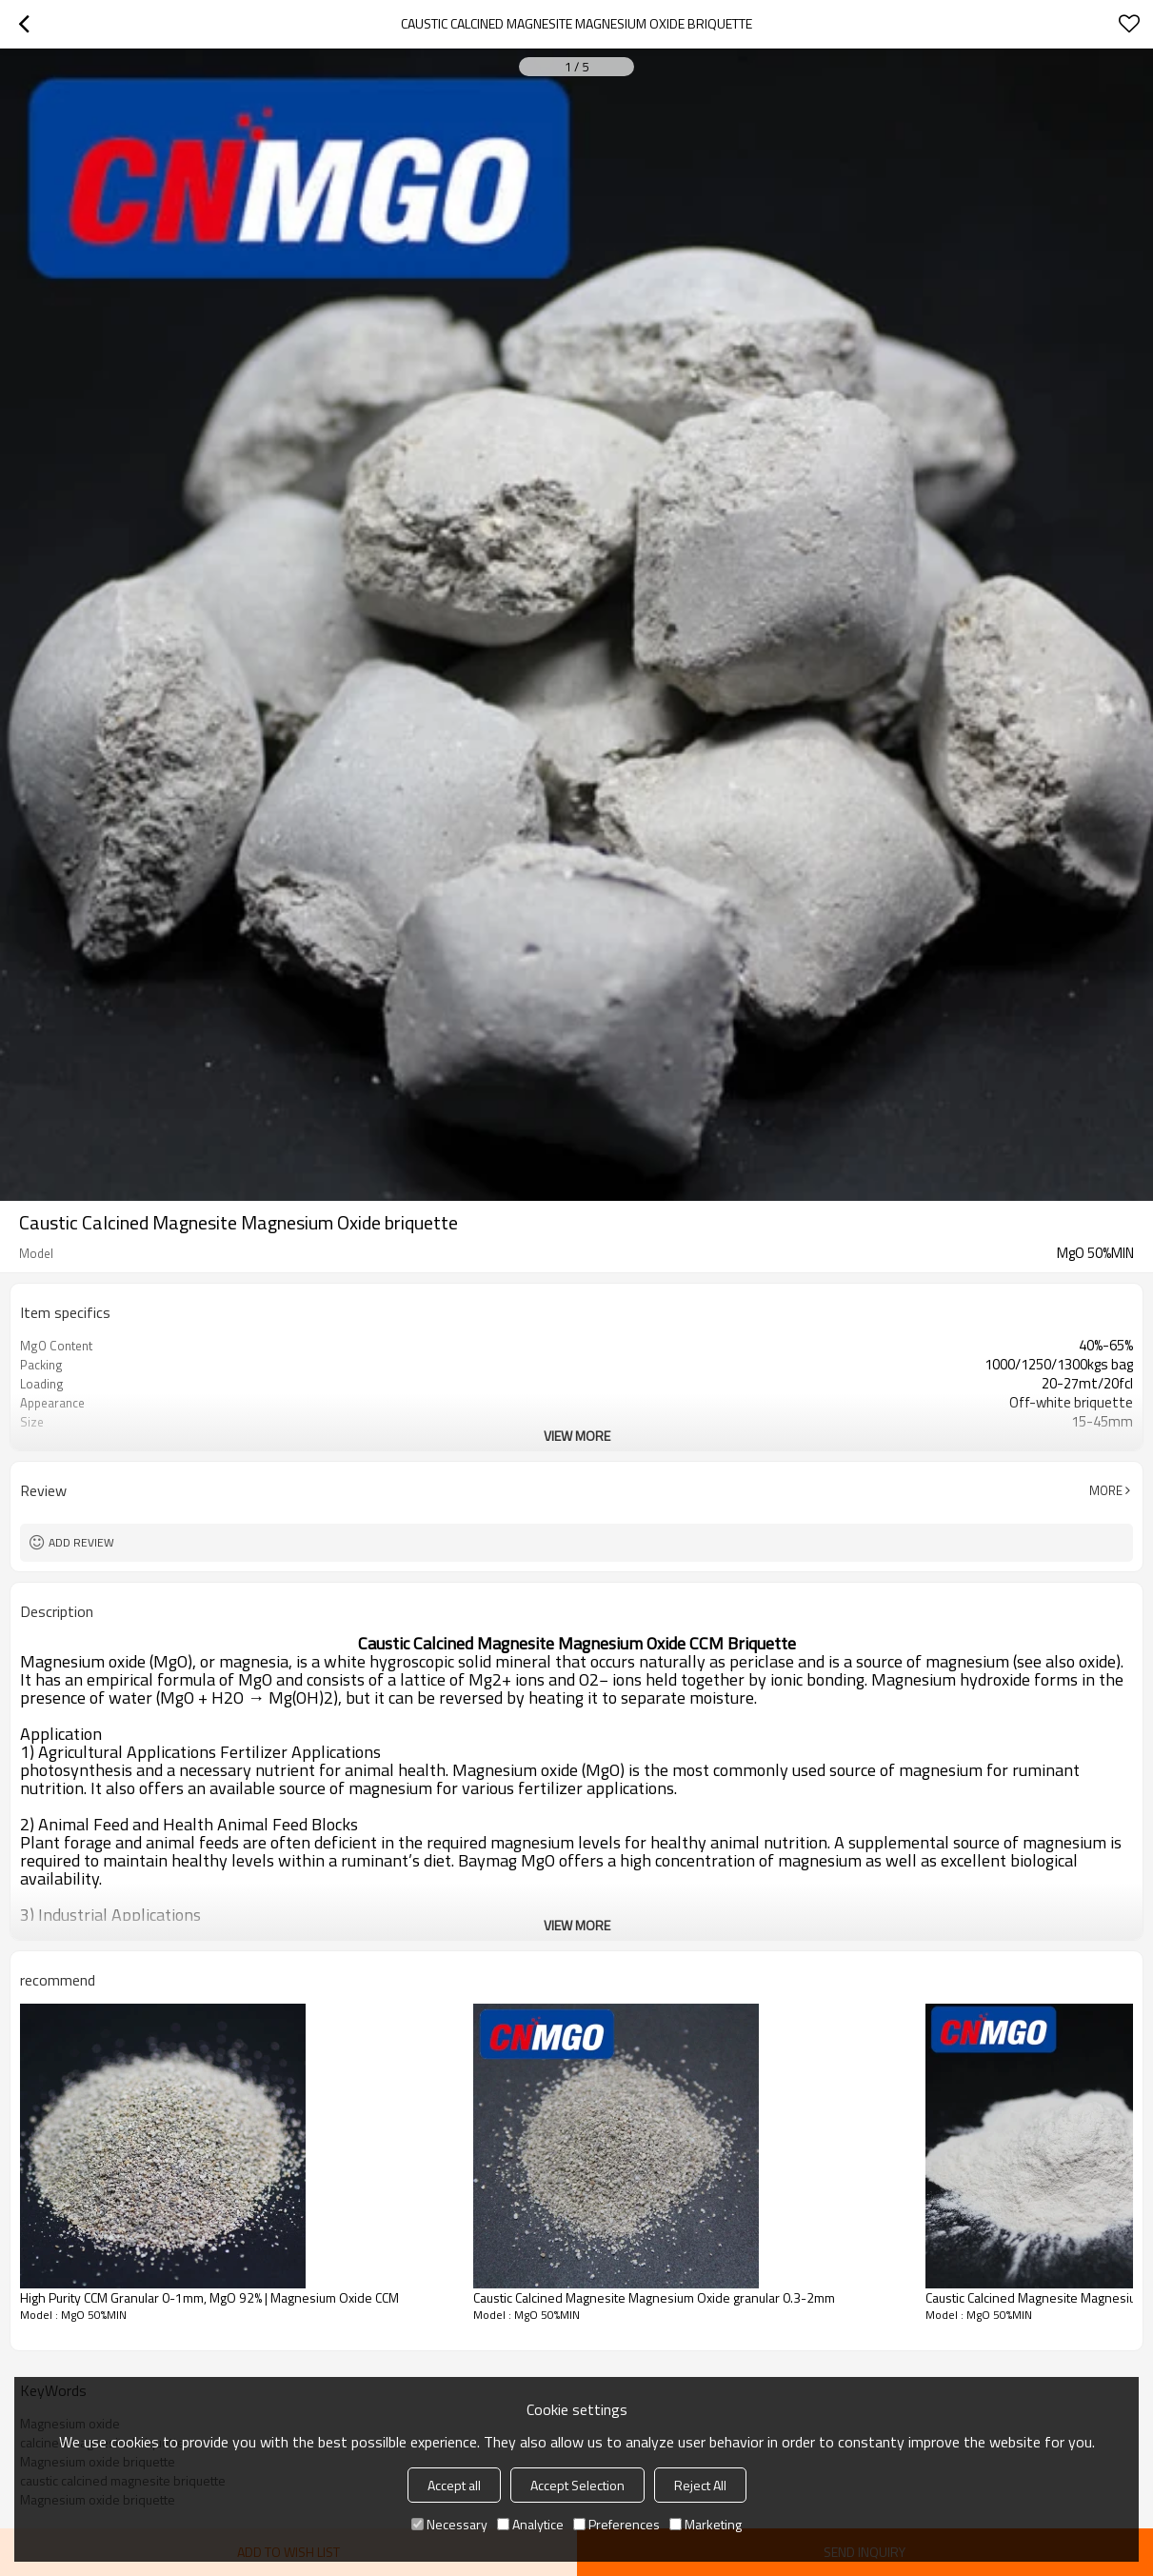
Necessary (449, 2524)
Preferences (616, 2524)
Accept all (454, 2485)
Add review (81, 1542)
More (1106, 1490)
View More (577, 1436)
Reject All (700, 2485)
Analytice (530, 2524)
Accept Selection (577, 2485)
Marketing (705, 2524)
